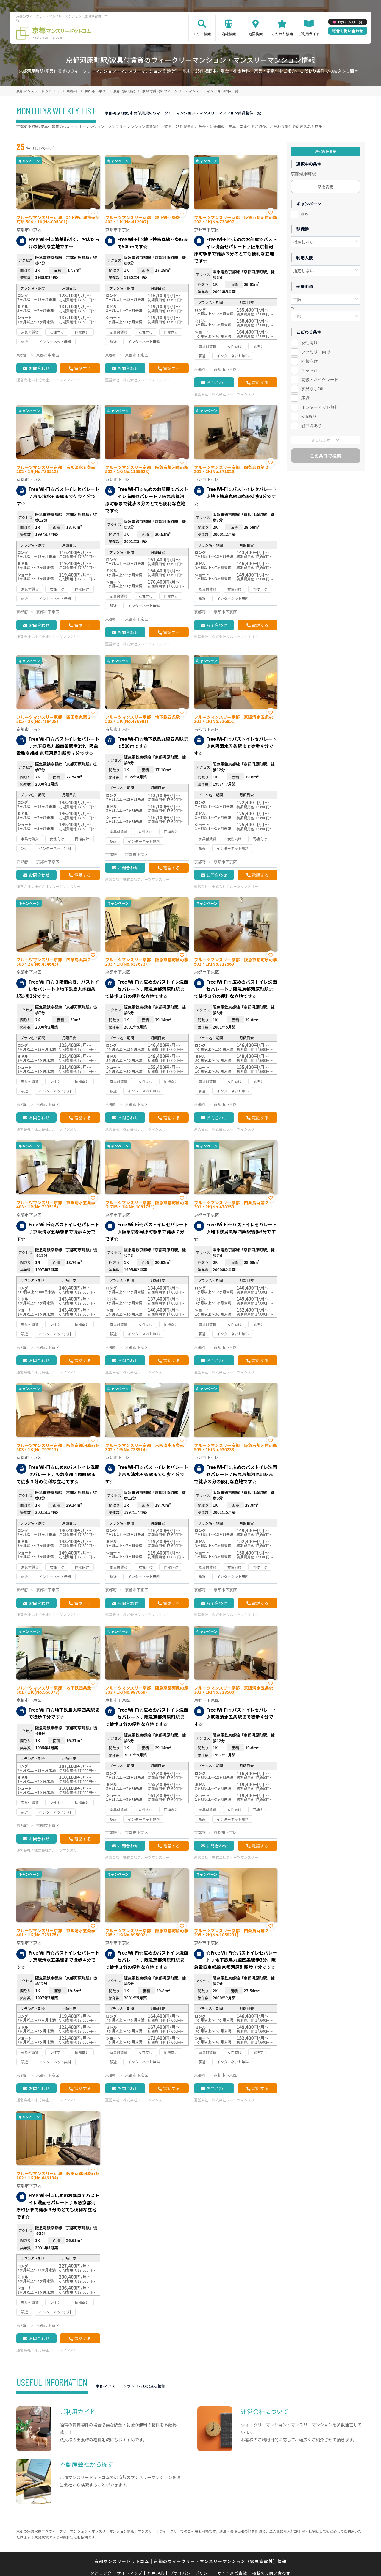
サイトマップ (130, 2573)
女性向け (309, 343)
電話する (82, 368)
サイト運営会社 (232, 2573)
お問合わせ (39, 368)
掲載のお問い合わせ (271, 2573)
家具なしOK (312, 389)
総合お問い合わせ (347, 31)
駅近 (305, 398)
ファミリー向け (315, 352)
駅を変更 (325, 186)
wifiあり (308, 416)
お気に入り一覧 (349, 21)
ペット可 (309, 370)
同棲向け (309, 361)
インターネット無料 (320, 407)
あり (304, 214)
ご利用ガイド (309, 33)
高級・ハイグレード (319, 379)
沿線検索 (228, 33)
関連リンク (101, 2573)
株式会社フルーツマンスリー (57, 379)
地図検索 (255, 33)
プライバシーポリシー (191, 2573)
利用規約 (156, 2573)
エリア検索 (202, 33)
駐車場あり (311, 425)
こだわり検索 (282, 33)
